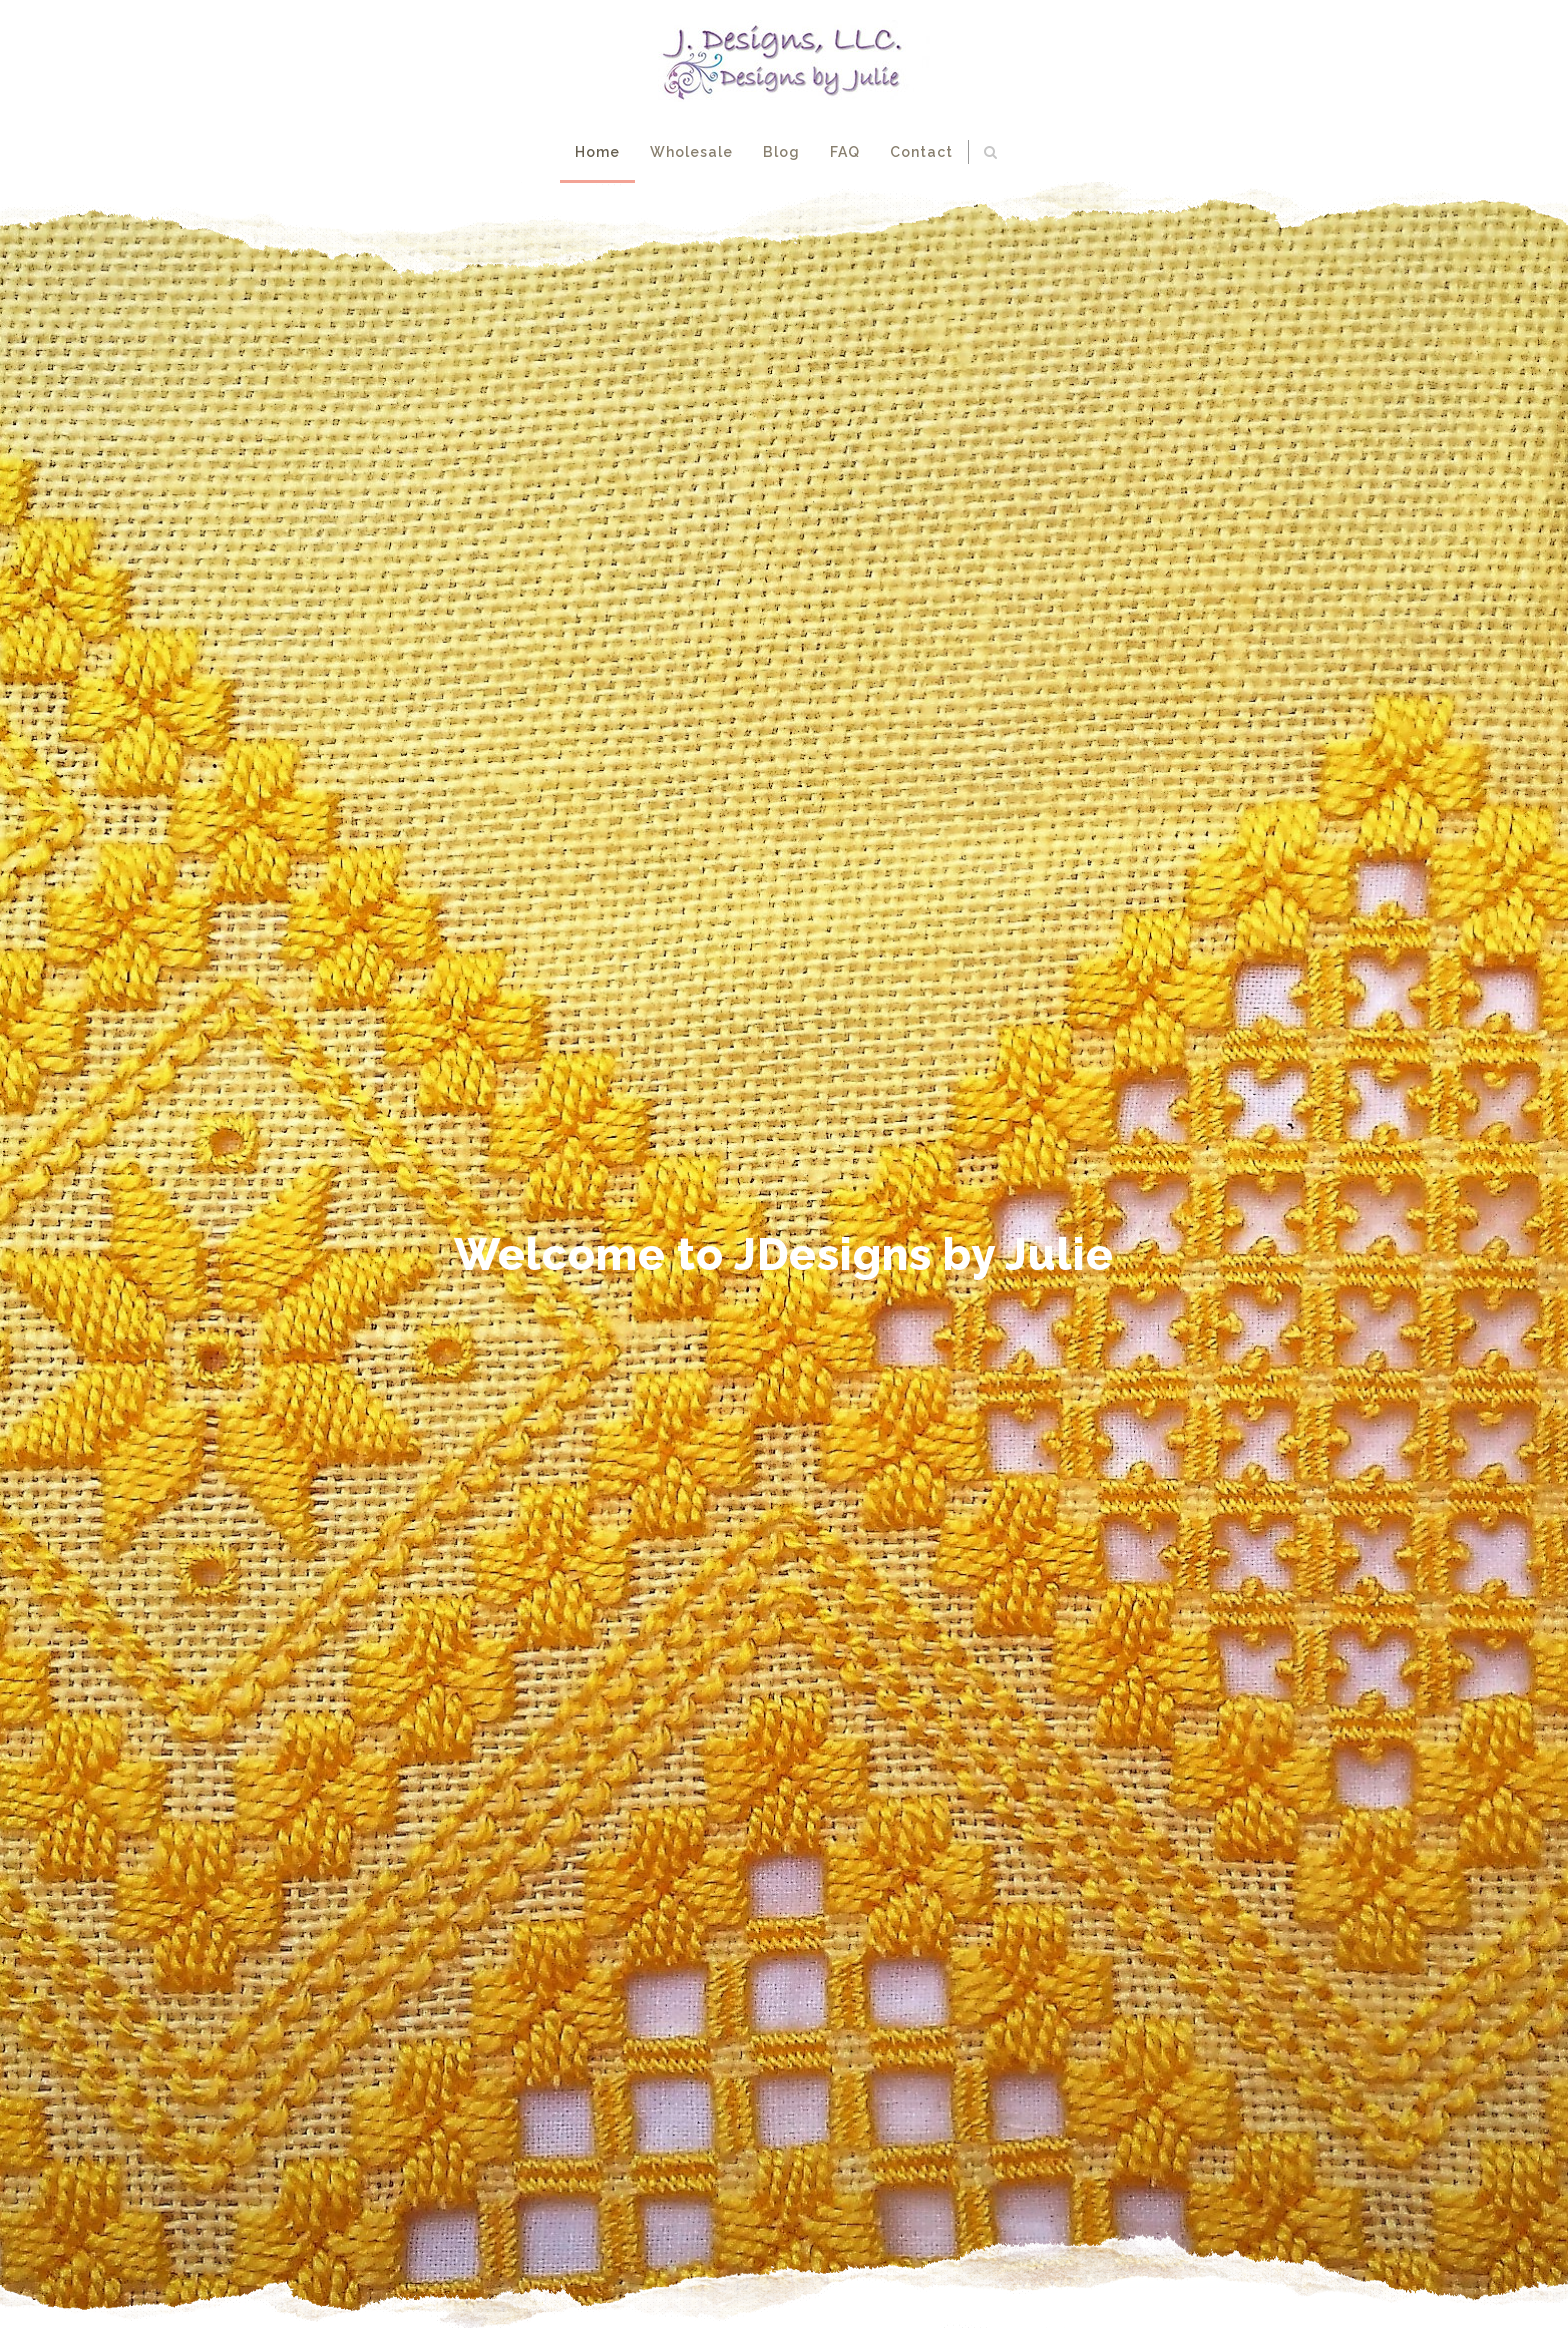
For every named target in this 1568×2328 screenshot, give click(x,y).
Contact (921, 152)
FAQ (845, 152)
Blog (781, 152)
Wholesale (691, 152)
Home (597, 152)
